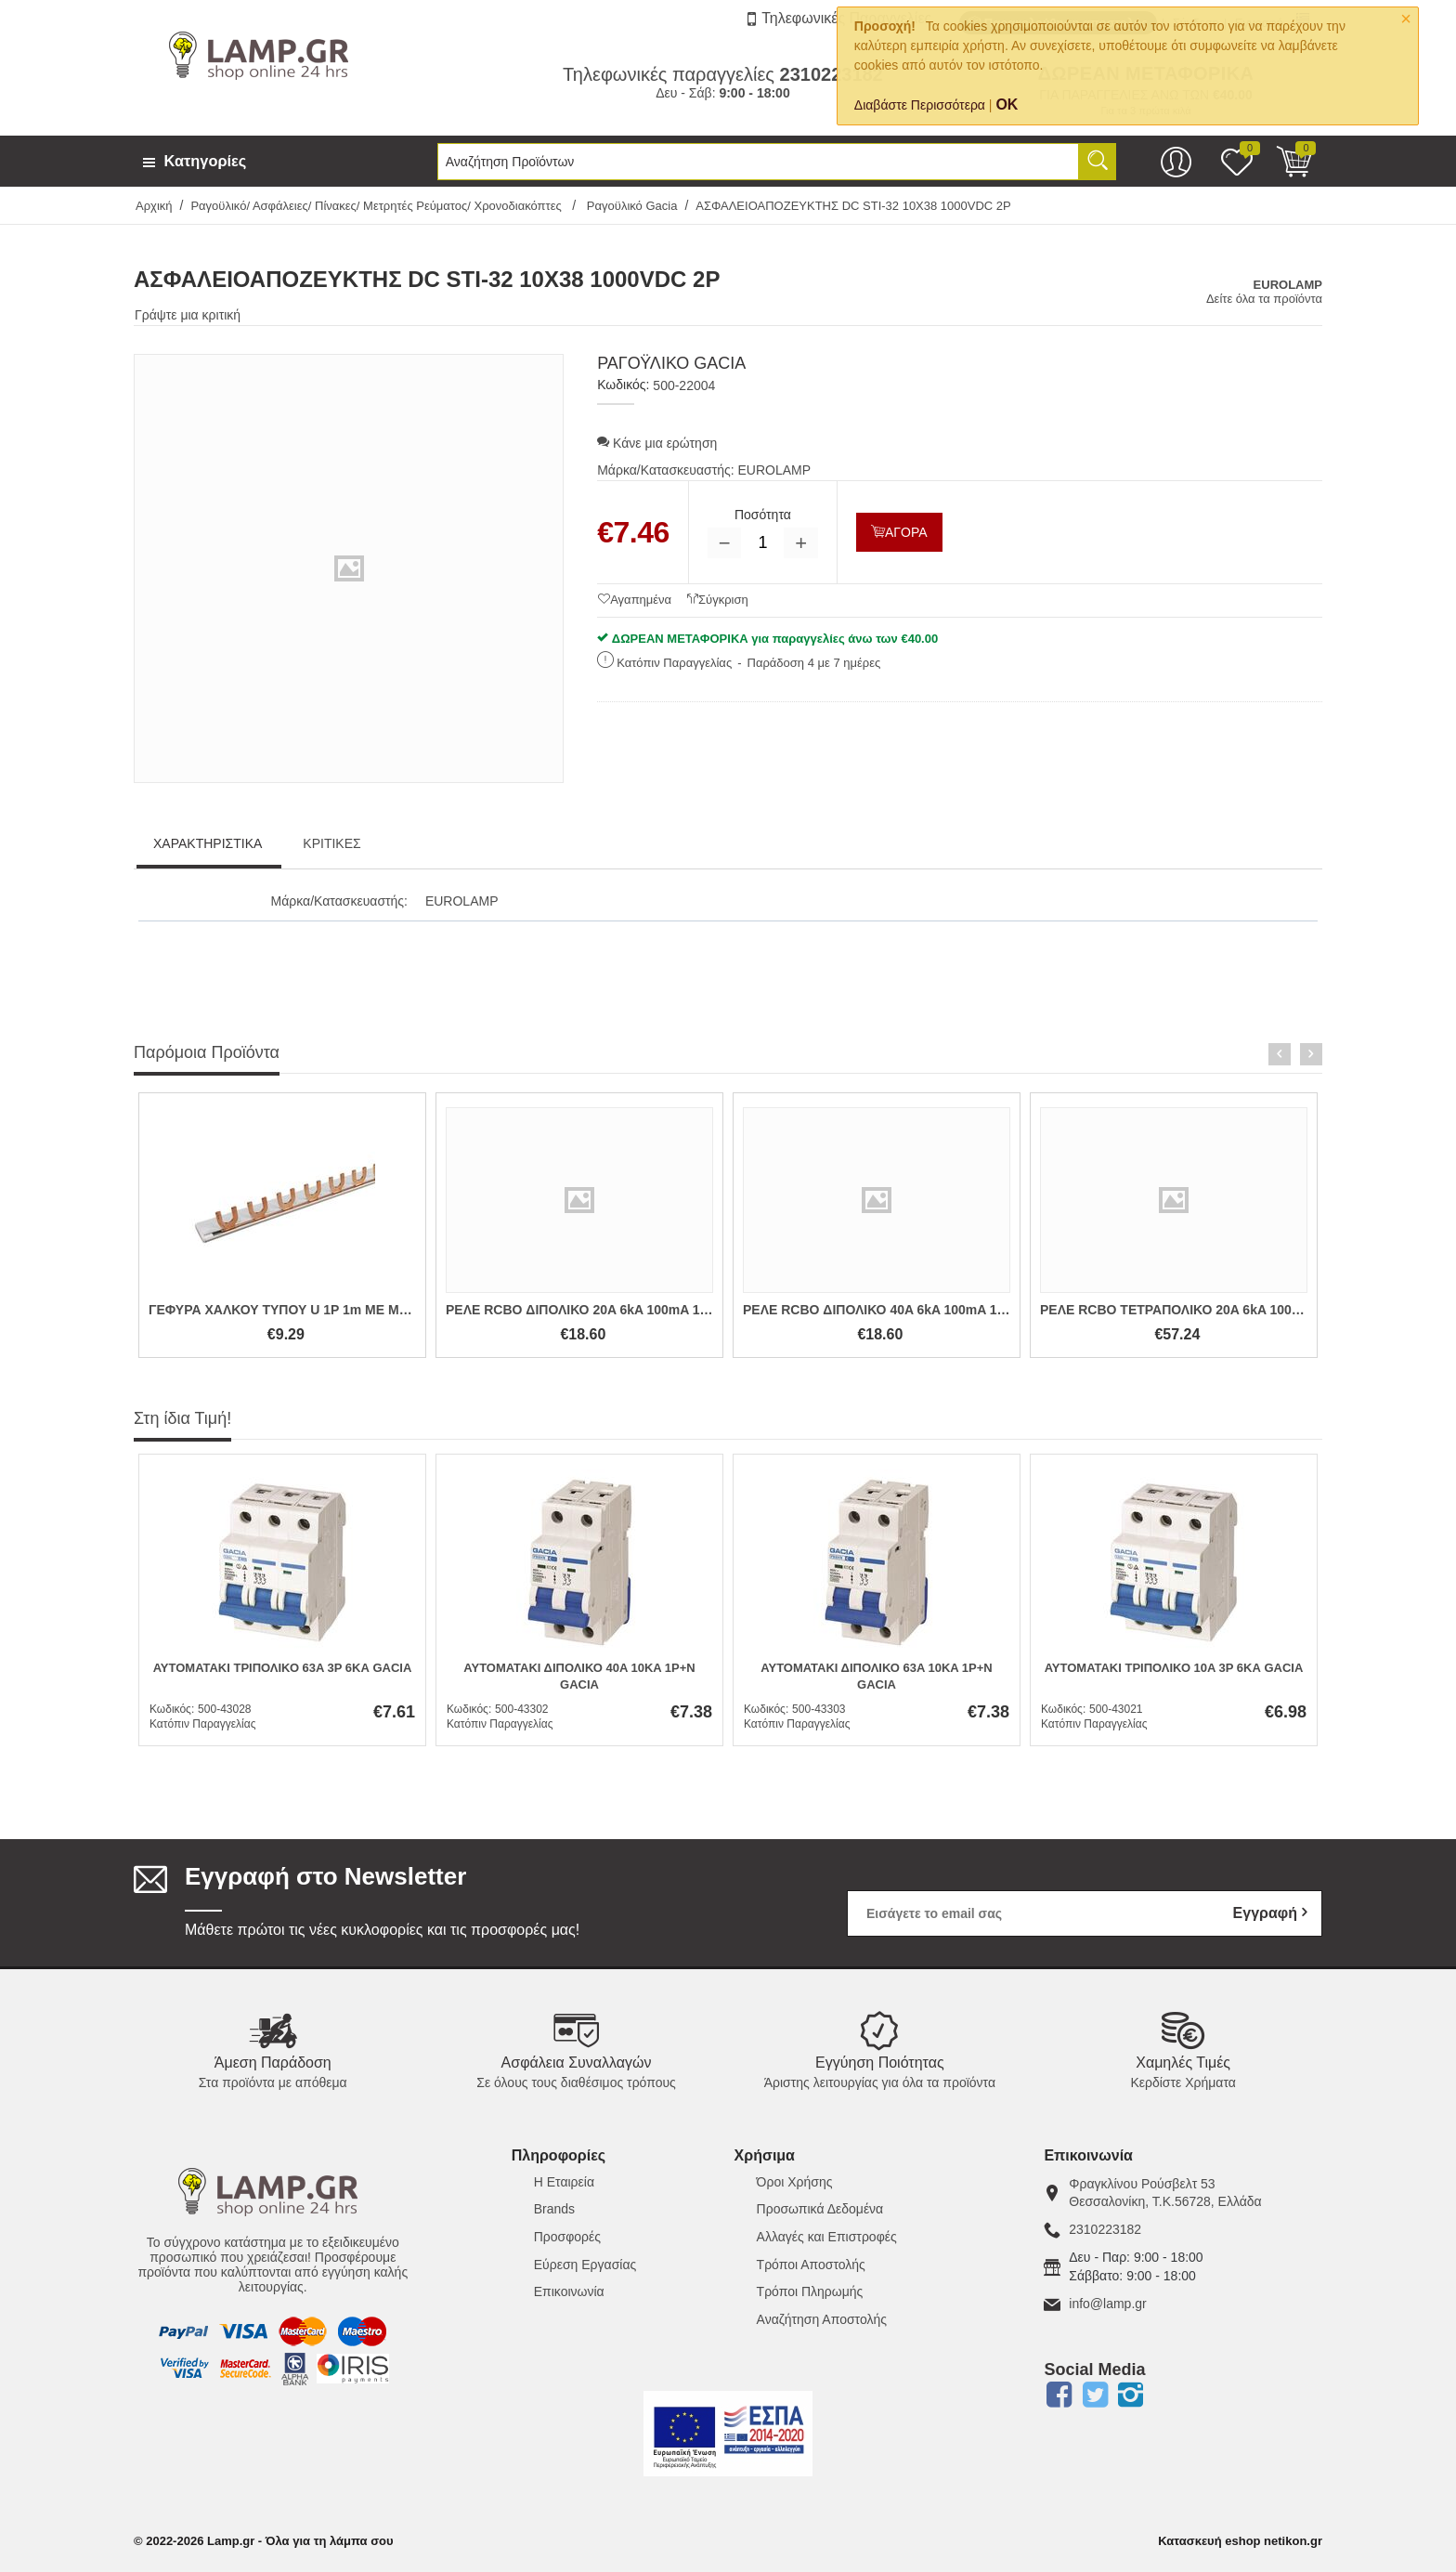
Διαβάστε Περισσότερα (919, 105)
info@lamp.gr (1107, 2303)
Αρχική (154, 206)
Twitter (1095, 2394)
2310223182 (1105, 2229)
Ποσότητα (762, 514)
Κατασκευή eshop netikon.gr (1240, 2541)
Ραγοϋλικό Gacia (630, 206)
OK (1006, 104)
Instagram (1131, 2394)
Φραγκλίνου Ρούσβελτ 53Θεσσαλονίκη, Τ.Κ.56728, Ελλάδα (1165, 2193)
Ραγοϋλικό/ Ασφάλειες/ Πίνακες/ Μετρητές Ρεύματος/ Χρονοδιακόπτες (377, 206)
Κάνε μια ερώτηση (657, 443)
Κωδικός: (623, 384)
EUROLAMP (775, 470)
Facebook (1058, 2394)
